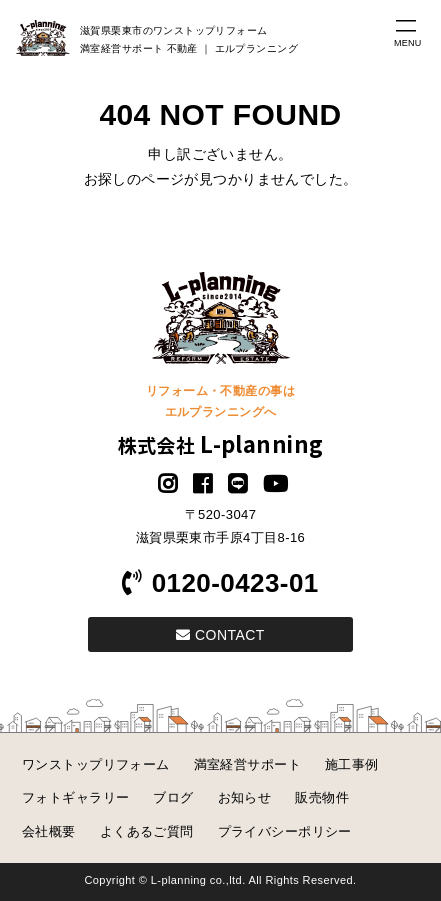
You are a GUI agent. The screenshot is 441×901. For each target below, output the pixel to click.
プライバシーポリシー (285, 831)
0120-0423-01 (220, 583)
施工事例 (352, 764)
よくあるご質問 (147, 831)
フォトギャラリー (75, 797)
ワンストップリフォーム (96, 764)
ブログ (173, 797)
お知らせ (245, 797)
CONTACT (220, 635)
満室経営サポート (247, 764)
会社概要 (49, 831)
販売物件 (322, 797)
